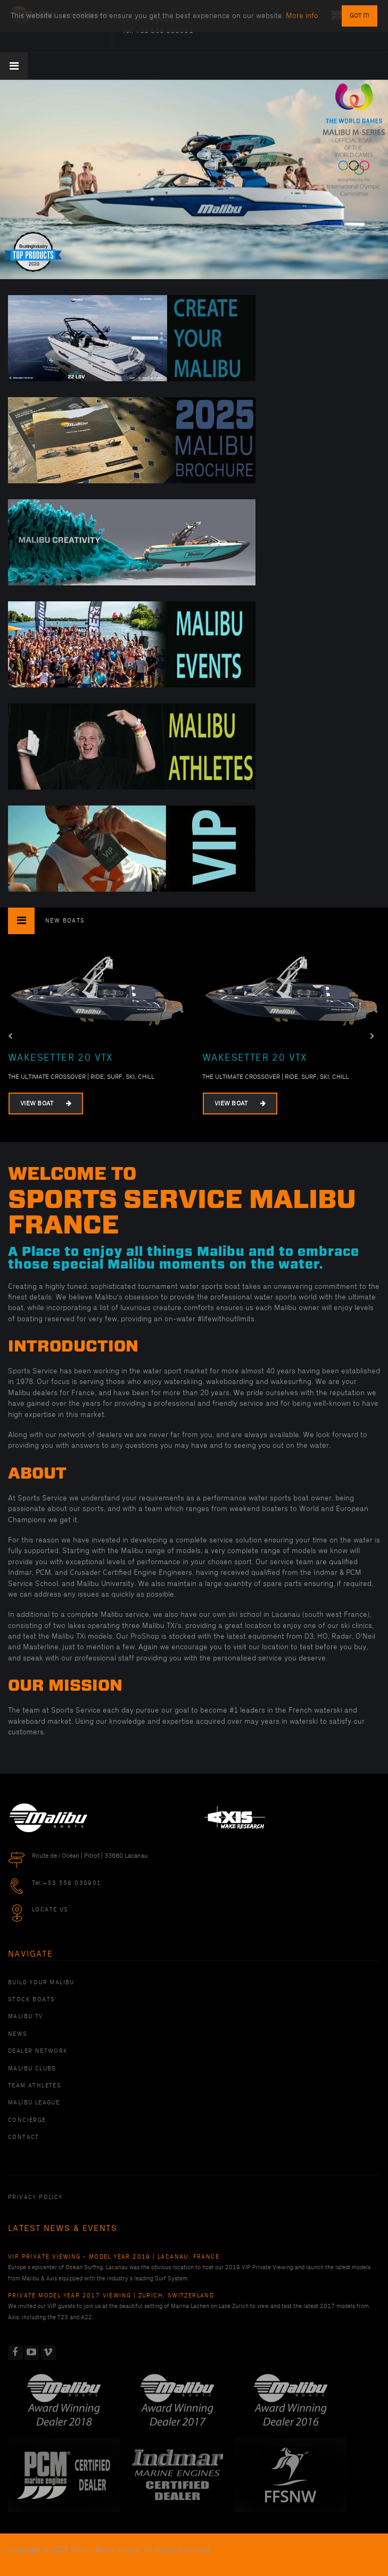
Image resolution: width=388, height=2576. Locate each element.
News (18, 2034)
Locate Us (50, 1910)
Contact (23, 2137)
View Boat (45, 1103)
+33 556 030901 (72, 1883)
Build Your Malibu (41, 1982)
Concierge (27, 2120)
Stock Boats (31, 1999)
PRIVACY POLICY (35, 2197)
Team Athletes (34, 2086)
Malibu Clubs (32, 2069)
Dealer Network (38, 2051)
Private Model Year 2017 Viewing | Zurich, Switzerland (111, 2296)
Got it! (359, 15)
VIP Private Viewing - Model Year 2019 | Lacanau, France (113, 2257)
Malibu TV (26, 2016)
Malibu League (34, 2103)
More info (302, 16)
